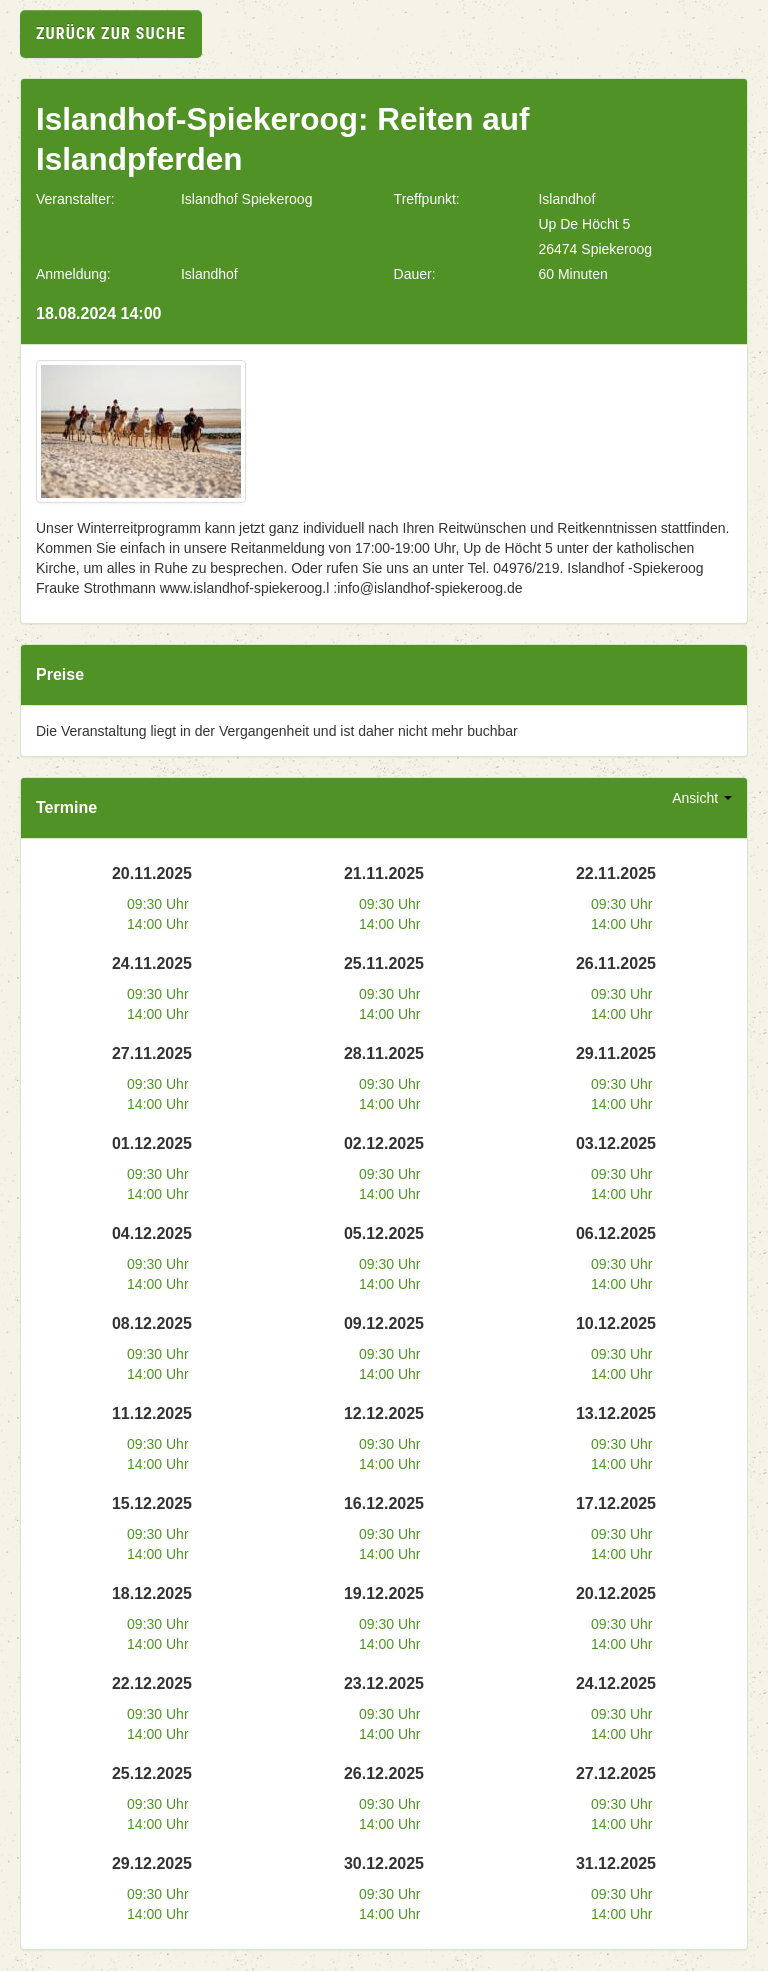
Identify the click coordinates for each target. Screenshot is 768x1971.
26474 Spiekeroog (595, 249)
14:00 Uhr (157, 924)
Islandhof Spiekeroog (247, 199)
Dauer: (415, 274)
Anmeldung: (73, 274)
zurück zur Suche (111, 33)
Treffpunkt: (427, 199)
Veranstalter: (75, 199)
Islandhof (566, 199)
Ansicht (702, 798)
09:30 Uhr (157, 904)
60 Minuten (572, 274)
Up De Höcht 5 (584, 224)
